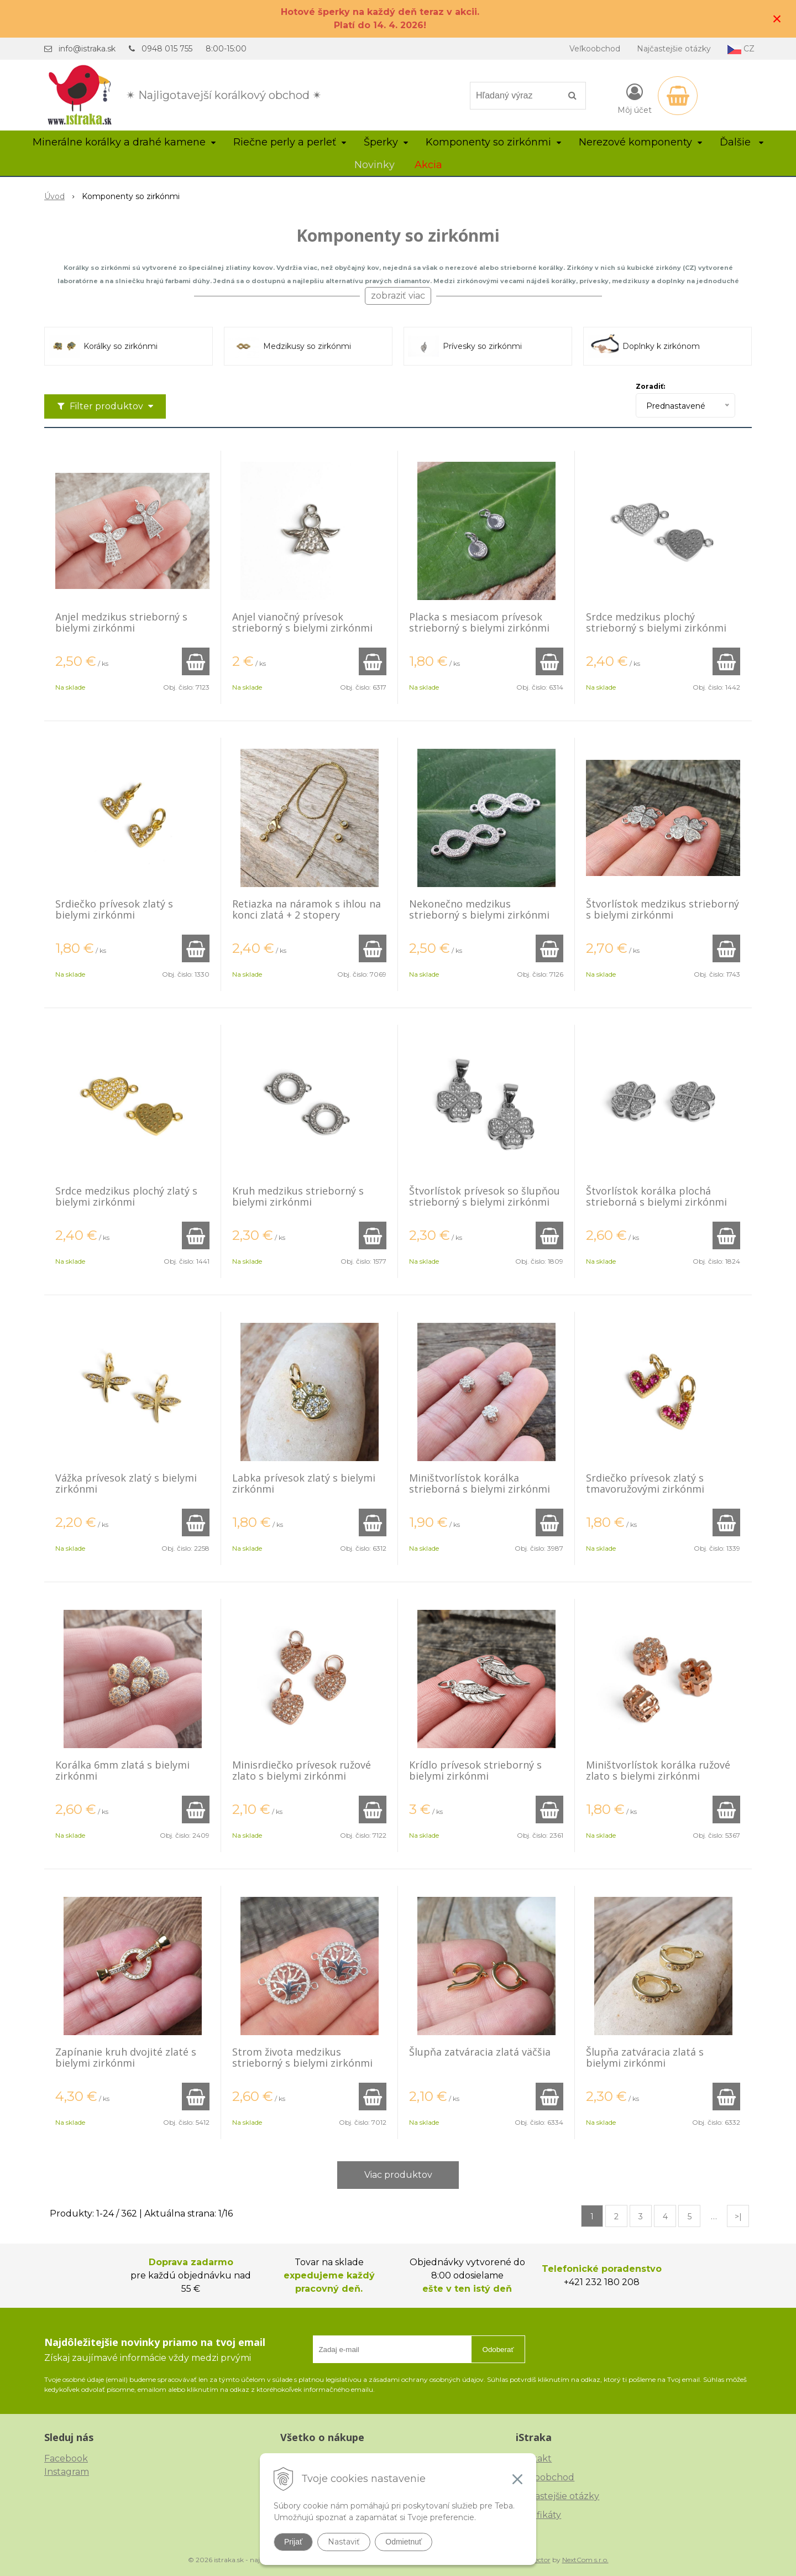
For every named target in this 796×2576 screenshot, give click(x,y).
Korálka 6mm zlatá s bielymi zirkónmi (122, 1770)
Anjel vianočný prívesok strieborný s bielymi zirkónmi (302, 622)
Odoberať (498, 2349)
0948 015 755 (167, 49)
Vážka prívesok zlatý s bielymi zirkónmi (126, 1483)
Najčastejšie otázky (674, 49)
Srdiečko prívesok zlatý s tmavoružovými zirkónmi (645, 1483)
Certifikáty (538, 2515)
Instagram (66, 2472)
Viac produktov (398, 2175)
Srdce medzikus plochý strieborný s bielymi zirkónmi (656, 622)
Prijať (293, 2541)
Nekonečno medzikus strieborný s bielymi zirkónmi (479, 909)
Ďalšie (741, 142)
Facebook (66, 2458)
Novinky (374, 165)
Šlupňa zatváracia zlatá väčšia (480, 2051)
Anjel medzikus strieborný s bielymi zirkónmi (121, 622)
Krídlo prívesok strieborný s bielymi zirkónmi (475, 1770)
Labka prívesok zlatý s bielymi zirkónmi (303, 1483)
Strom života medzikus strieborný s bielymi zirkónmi (302, 2057)
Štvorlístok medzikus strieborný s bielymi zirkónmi (662, 909)
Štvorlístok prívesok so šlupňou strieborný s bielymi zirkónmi (484, 1196)
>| (738, 2217)
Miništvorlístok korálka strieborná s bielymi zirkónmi (479, 1483)
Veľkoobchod (594, 49)
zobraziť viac (398, 295)
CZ (741, 49)
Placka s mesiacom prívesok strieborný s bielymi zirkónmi (479, 622)
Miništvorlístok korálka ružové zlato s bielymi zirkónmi (658, 1770)
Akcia (428, 165)
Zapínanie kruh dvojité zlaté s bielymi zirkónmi (125, 2057)
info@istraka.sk (87, 49)
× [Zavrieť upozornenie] (777, 18)
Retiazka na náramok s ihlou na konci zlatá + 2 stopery (306, 909)
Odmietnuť (403, 2541)
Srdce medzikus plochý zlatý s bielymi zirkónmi (126, 1196)
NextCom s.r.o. (585, 2560)
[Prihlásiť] (634, 98)
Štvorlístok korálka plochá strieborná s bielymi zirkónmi (656, 1196)
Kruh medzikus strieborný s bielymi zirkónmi (298, 1196)
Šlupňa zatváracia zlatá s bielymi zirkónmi (645, 2057)
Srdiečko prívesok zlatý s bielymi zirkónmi (114, 909)
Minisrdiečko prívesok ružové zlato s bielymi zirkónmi (301, 1770)
